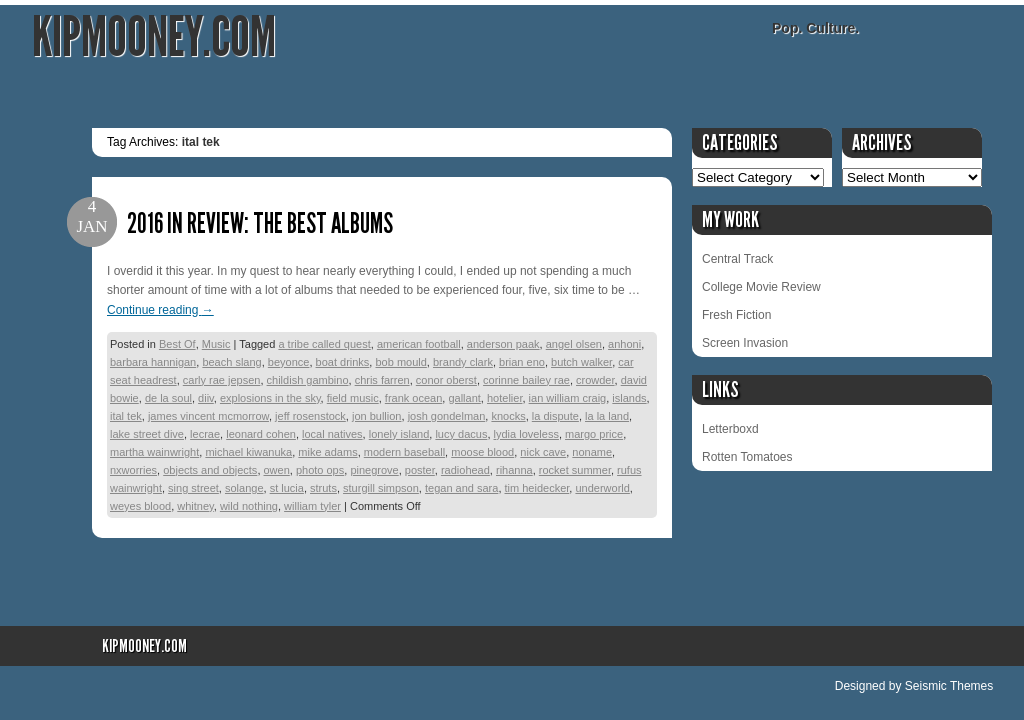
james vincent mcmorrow (208, 416)
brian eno (522, 362)
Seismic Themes (949, 686)
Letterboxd (730, 429)
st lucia (287, 488)
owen (277, 470)
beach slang (231, 362)
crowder (595, 380)
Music (216, 344)
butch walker (581, 362)
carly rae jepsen (222, 380)
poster (420, 470)
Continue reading (160, 310)
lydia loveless (526, 434)
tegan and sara (461, 488)
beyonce (289, 362)
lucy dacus (461, 434)
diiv (206, 398)
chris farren (382, 380)
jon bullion (377, 416)
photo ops (320, 470)
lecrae (205, 434)
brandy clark (463, 362)
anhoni (624, 344)
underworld (602, 488)
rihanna (514, 470)
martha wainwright (154, 452)
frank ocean (413, 398)
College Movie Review (761, 287)
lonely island (399, 434)
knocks (508, 416)
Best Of (177, 344)
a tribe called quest (324, 344)
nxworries (133, 470)
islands (629, 398)
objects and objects (210, 470)
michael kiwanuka (248, 452)
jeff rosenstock (310, 416)
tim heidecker (537, 488)
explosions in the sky (270, 398)
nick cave (543, 452)
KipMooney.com (154, 37)
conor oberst (446, 380)
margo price (594, 434)
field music (353, 398)
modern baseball (404, 452)
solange (244, 488)
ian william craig (568, 398)
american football (419, 344)
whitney (195, 506)
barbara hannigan (153, 362)
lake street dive (147, 434)
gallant (464, 398)
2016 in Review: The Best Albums (260, 223)
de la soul (168, 398)
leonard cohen (261, 434)
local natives (332, 434)
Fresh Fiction (736, 315)
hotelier (504, 398)
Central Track (737, 259)
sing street (193, 488)
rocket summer (575, 470)
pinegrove (374, 470)
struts (323, 488)
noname (592, 452)
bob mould (400, 362)
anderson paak (503, 344)
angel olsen (574, 344)
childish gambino (308, 380)
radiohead (465, 470)
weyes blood (140, 506)
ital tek (126, 416)
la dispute (555, 416)
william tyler (312, 506)
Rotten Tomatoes (747, 457)
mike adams (327, 452)
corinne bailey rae (526, 380)
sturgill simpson (381, 488)
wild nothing (249, 506)
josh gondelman (447, 416)
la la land (607, 416)
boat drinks (343, 362)
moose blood (482, 452)
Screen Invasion (745, 343)
